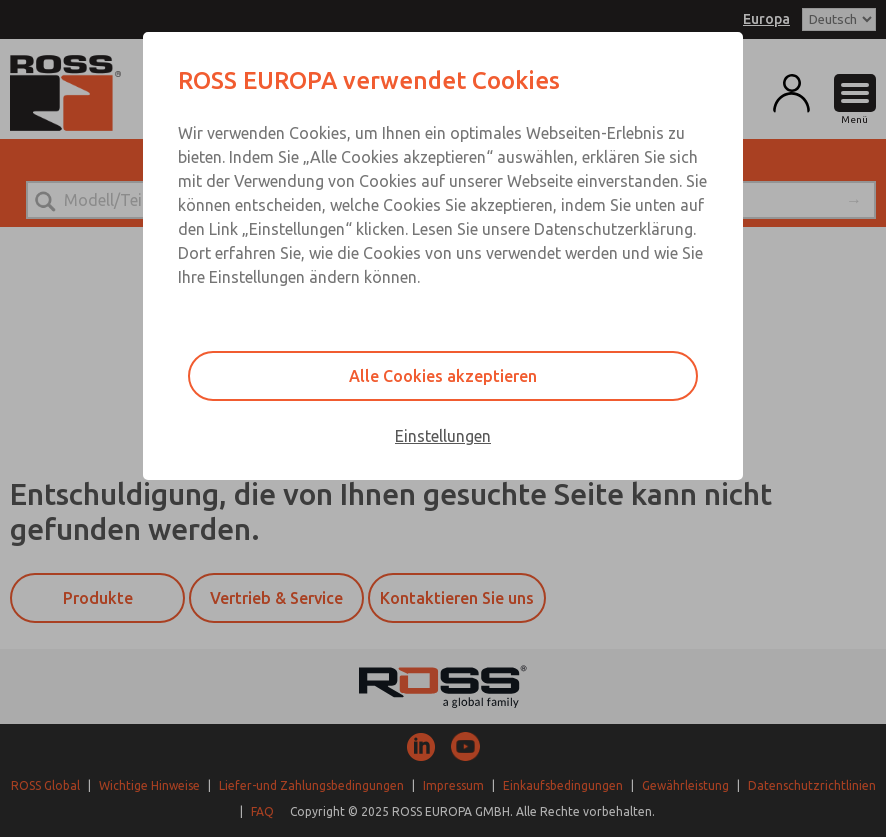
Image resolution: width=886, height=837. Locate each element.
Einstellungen (443, 436)
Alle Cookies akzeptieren (443, 376)
